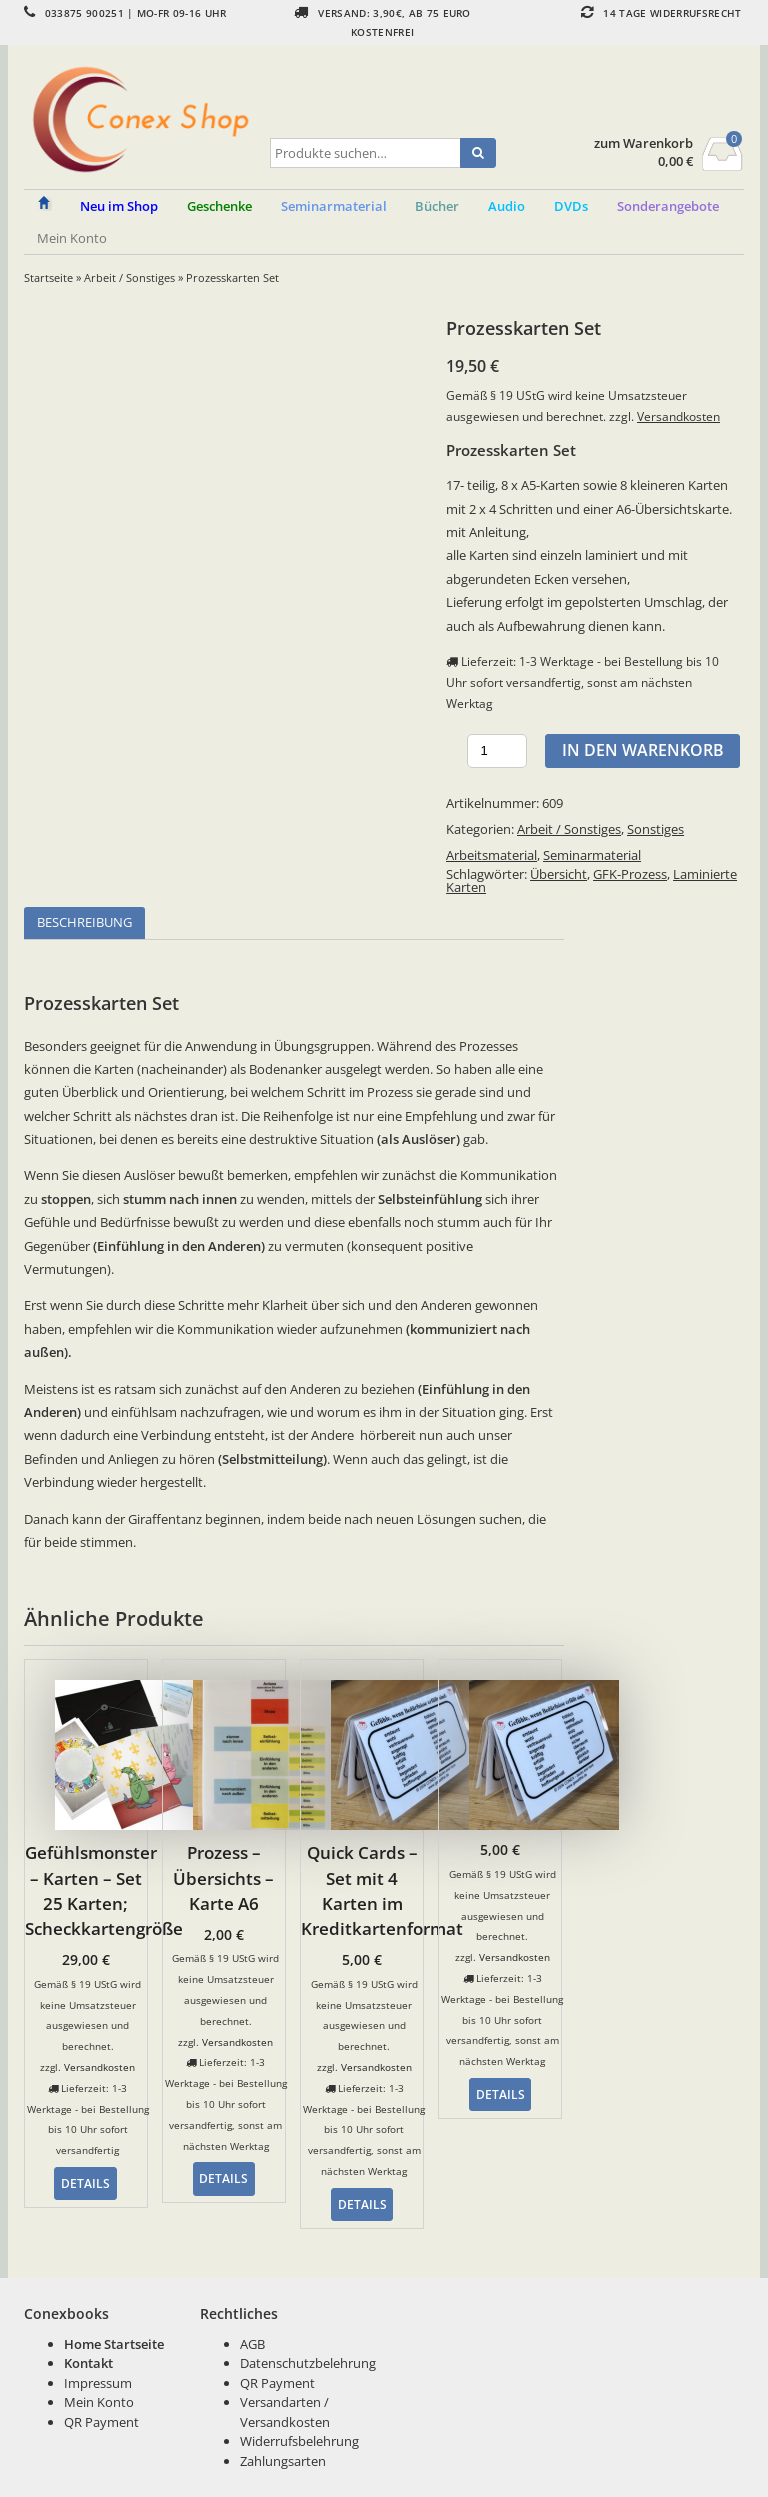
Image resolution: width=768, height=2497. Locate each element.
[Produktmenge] (497, 751)
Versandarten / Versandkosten (285, 2412)
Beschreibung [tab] (84, 922)
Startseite (48, 277)
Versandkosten (678, 416)
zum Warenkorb (643, 143)
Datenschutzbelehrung (308, 2363)
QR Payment (101, 2422)
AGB (252, 2344)
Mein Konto (72, 238)
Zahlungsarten (283, 2461)
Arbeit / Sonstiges (129, 277)
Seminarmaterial (592, 855)
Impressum (98, 2383)
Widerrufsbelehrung (299, 2441)
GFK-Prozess (630, 874)
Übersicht (558, 874)
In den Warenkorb (643, 750)
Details (85, 2183)
